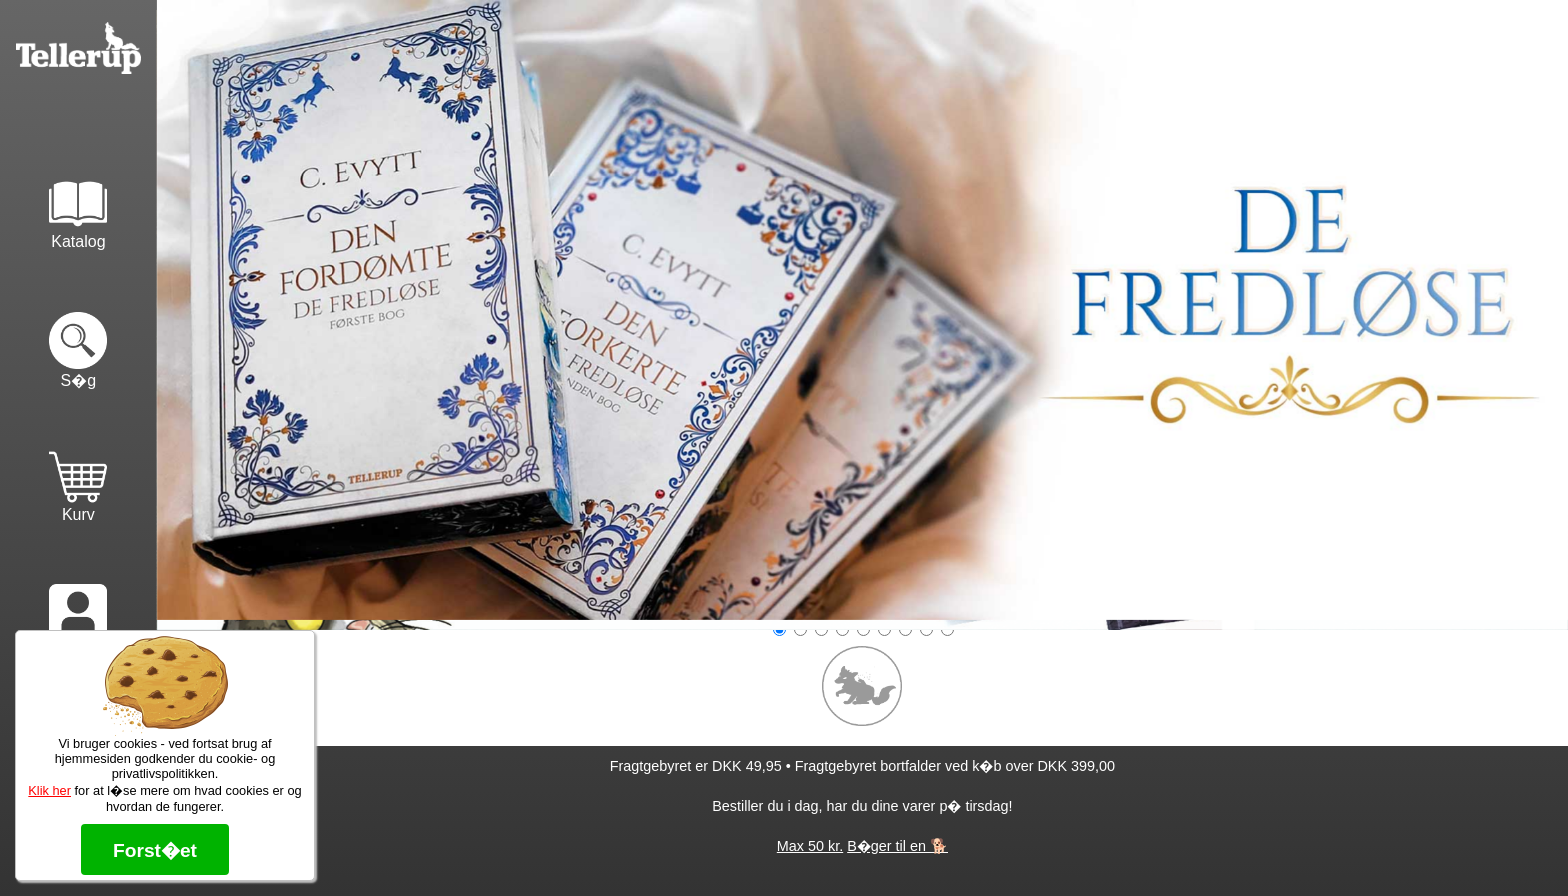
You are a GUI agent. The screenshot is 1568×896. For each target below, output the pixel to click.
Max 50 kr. (810, 846)
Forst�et (155, 850)
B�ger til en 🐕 (897, 846)
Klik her (49, 790)
